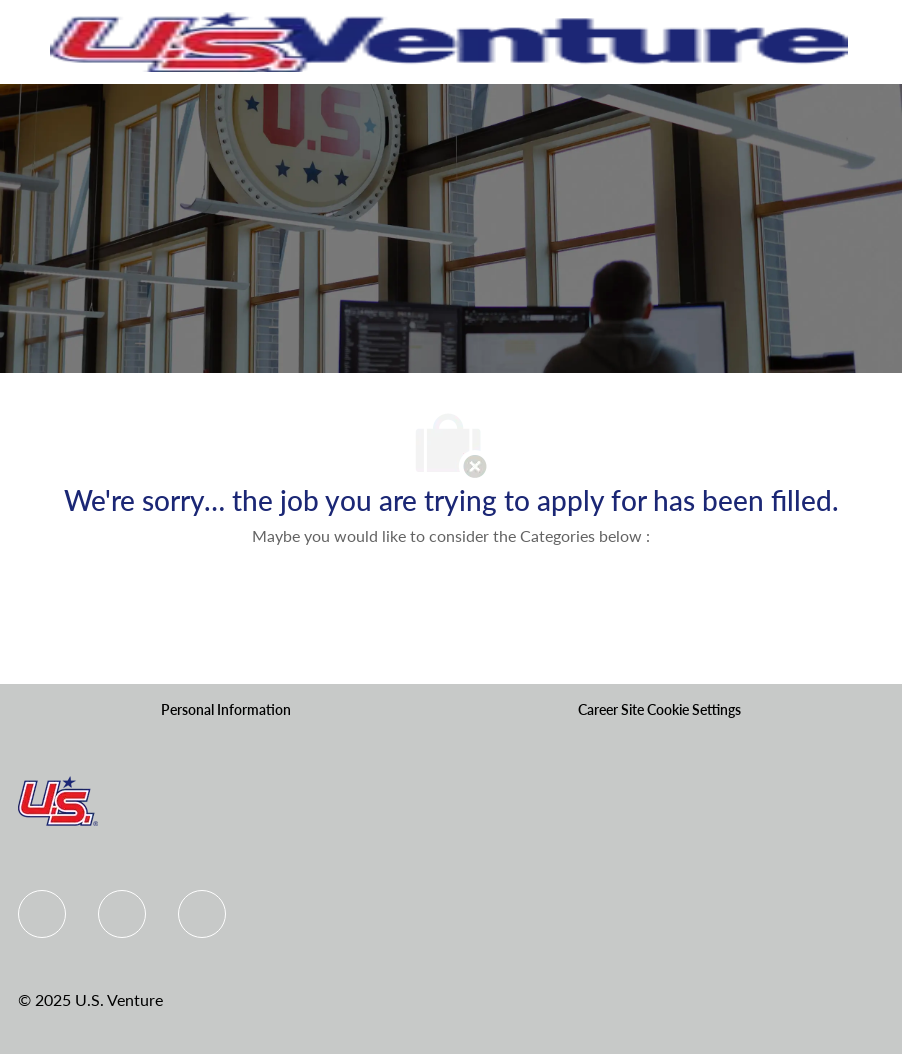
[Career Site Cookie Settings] (659, 710)
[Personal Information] (226, 710)
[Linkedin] (122, 914)
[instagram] (202, 914)
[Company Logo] (449, 40)
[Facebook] (42, 914)
